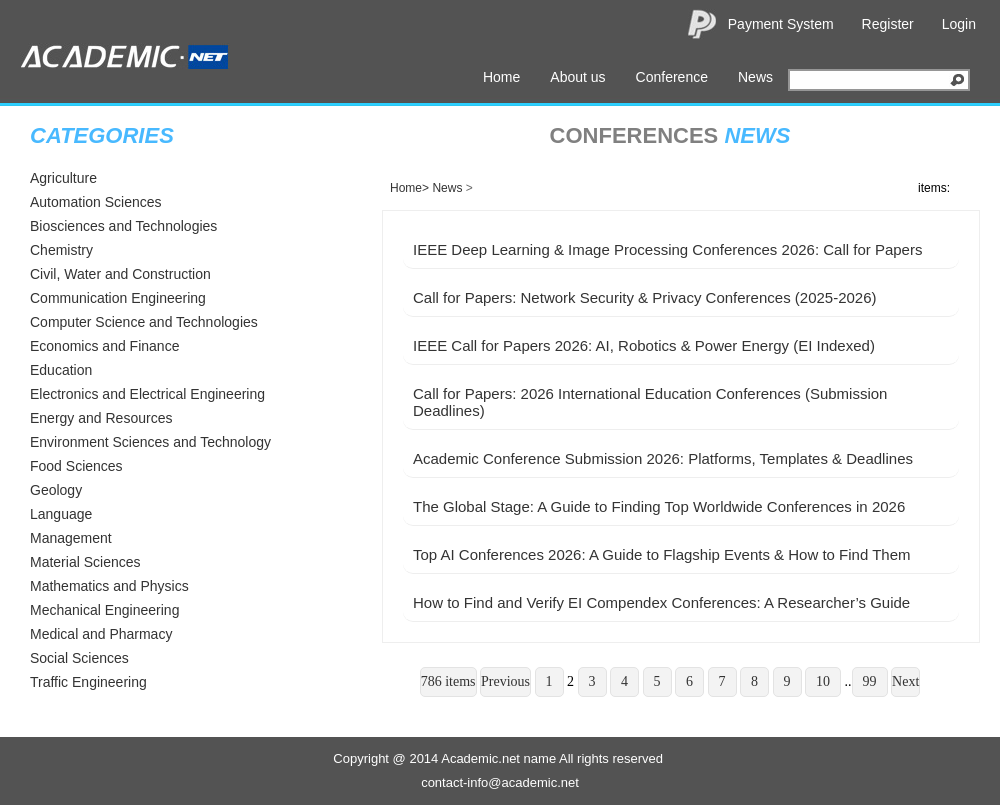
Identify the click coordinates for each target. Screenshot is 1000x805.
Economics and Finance (104, 346)
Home (501, 77)
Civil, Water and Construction (120, 274)
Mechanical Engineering (104, 610)
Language (61, 514)
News (755, 77)
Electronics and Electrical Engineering (147, 394)
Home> (409, 188)
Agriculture (63, 178)
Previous (505, 681)
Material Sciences (85, 562)
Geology (56, 490)
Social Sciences (79, 658)
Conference (672, 77)
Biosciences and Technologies (123, 226)
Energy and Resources (101, 418)
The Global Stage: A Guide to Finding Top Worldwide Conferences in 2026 (659, 506)
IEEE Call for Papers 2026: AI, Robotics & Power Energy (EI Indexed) (644, 345)
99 (870, 681)
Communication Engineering (118, 298)
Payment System (781, 24)
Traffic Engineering (88, 682)
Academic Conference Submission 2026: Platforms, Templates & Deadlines (663, 458)
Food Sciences (76, 466)
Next (905, 681)
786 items (448, 681)
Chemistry (61, 250)
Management (71, 538)
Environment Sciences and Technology (150, 442)
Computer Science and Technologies (144, 322)
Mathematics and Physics (109, 586)
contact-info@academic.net (500, 782)
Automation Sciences (96, 202)
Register (888, 24)
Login (959, 24)
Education (61, 370)
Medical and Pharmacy (101, 634)
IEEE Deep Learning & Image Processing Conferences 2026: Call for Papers (667, 249)
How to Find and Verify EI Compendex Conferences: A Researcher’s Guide (661, 602)
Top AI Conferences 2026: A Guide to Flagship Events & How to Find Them (662, 554)
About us (577, 77)
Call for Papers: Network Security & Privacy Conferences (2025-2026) (645, 297)
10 (823, 681)
